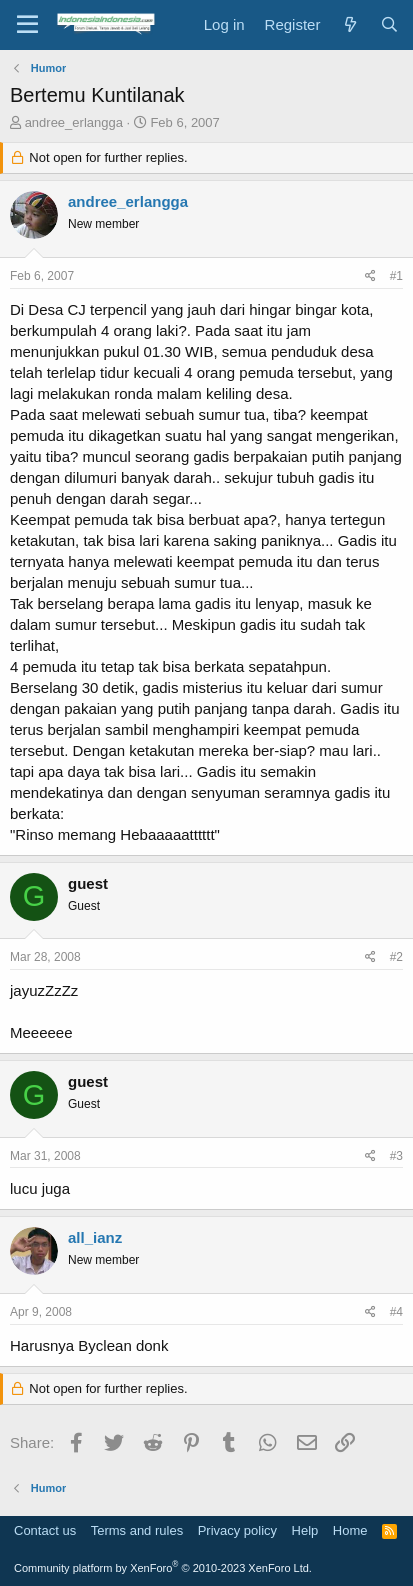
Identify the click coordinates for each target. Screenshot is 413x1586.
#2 (396, 957)
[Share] (370, 276)
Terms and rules (137, 1530)
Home (350, 1530)
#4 (396, 1312)
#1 (396, 276)
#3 (396, 1156)
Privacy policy (237, 1530)
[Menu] (27, 25)
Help (305, 1530)
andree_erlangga (74, 122)
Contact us (45, 1530)
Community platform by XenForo (163, 1568)
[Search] (389, 24)
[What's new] (349, 24)
